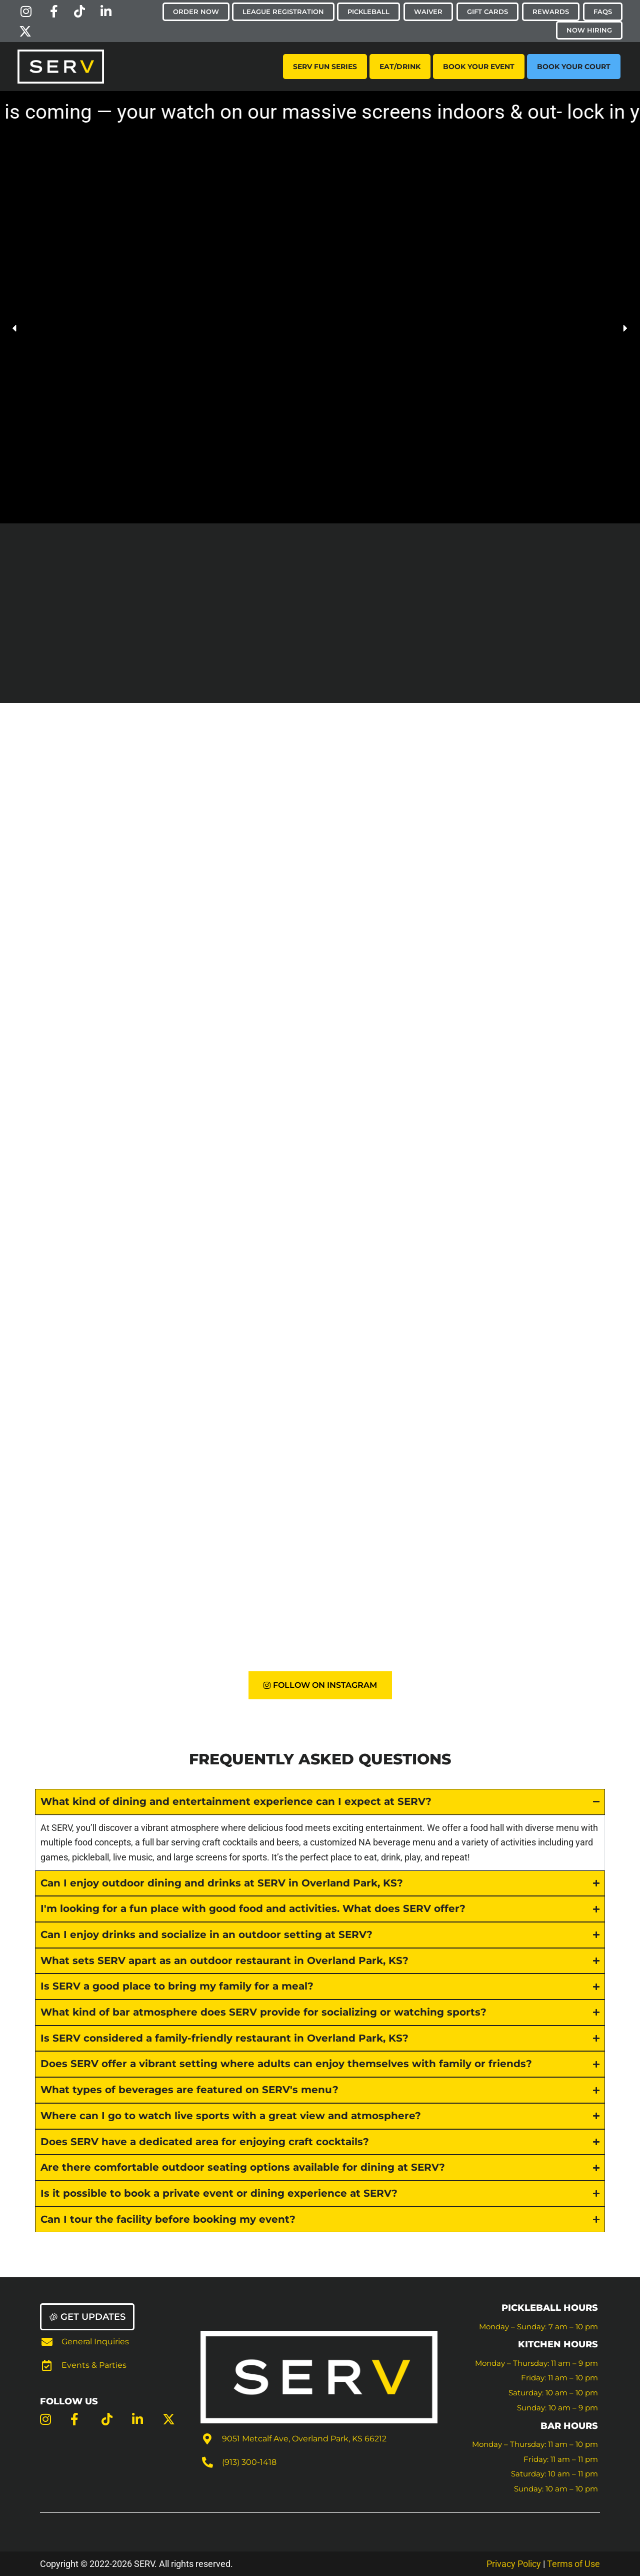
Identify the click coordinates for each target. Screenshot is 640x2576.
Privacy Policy (513, 2563)
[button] (15, 328)
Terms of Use (573, 2563)
